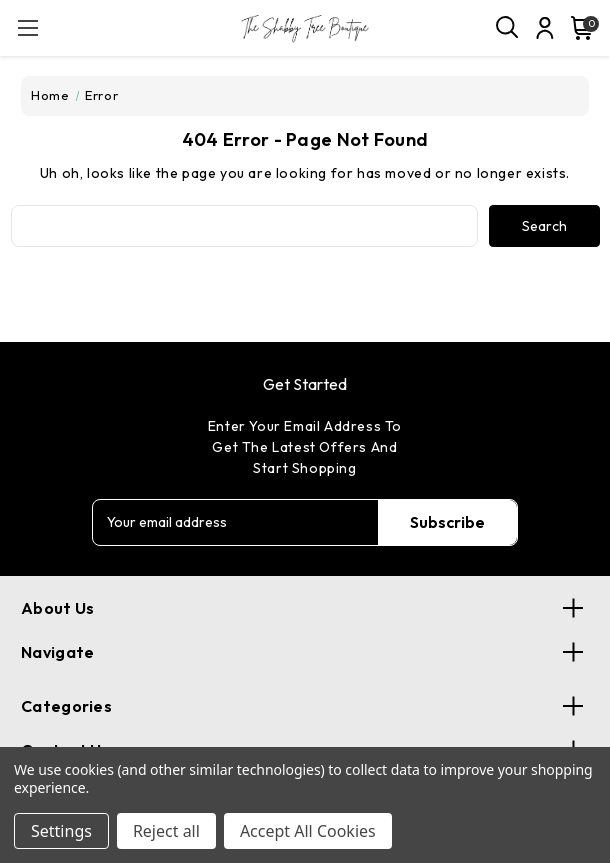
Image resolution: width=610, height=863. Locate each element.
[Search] (508, 28)
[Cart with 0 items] (578, 28)
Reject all (166, 831)
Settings (61, 831)
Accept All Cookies (308, 831)
